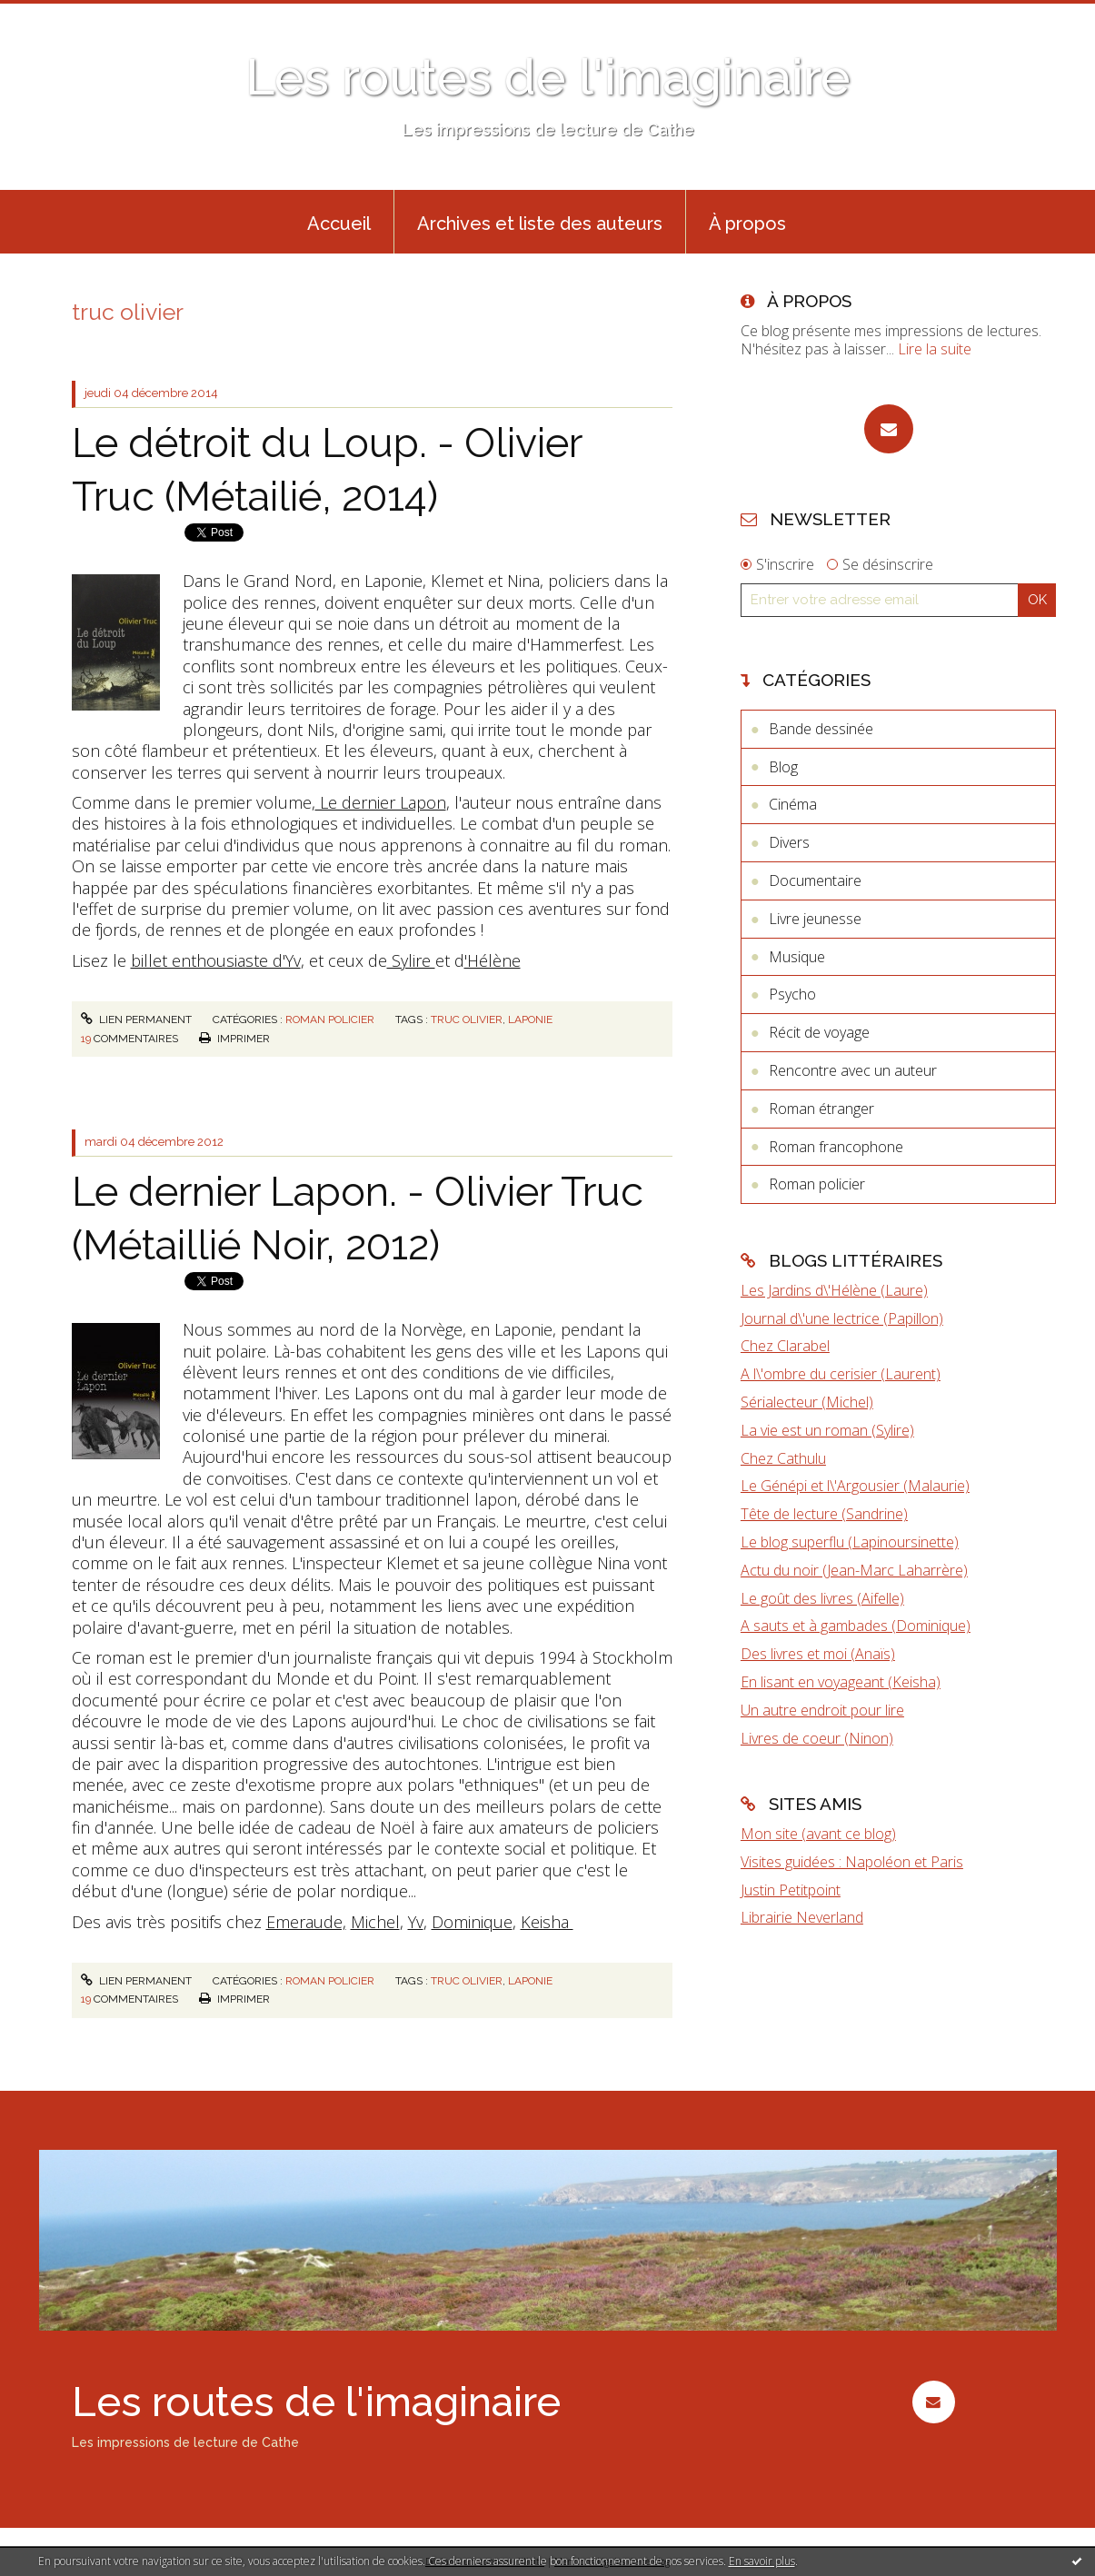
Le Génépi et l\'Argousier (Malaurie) (855, 1486)
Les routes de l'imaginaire (548, 76)
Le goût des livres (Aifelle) (822, 1598)
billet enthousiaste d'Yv (216, 960)
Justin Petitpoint (791, 1890)
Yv (415, 1922)
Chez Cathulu (783, 1458)
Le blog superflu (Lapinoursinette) (850, 1542)
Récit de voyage (819, 1032)
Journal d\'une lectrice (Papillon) (842, 1318)
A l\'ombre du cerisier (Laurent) (841, 1374)
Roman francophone (836, 1147)
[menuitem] (338, 222)
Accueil (339, 223)
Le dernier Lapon (380, 802)
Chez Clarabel (785, 1346)
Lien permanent (136, 1019)
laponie (530, 1019)
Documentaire (815, 880)
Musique (797, 957)
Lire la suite (934, 349)
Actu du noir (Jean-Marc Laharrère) (854, 1570)
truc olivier (467, 1019)
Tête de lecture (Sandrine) (824, 1514)
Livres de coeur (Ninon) (817, 1738)
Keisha (547, 1922)
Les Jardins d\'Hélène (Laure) (834, 1290)
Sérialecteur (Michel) (807, 1402)
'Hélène (492, 960)
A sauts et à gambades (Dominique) (856, 1626)
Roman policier (329, 1019)
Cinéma (793, 804)
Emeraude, (306, 1922)
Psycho (792, 994)
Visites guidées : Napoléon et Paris (852, 1862)
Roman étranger (821, 1109)
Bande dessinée (821, 729)
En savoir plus (762, 2561)
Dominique (472, 1922)
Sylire (411, 960)
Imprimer (234, 1038)
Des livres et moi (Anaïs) (818, 1654)
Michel (375, 1922)
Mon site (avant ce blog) (818, 1834)
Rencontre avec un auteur (853, 1070)
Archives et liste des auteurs (539, 223)
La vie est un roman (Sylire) (827, 1430)
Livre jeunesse (815, 919)
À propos (747, 223)
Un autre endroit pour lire (822, 1710)
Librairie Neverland (802, 1917)
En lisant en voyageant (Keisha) (841, 1682)
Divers (789, 842)
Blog (783, 767)
